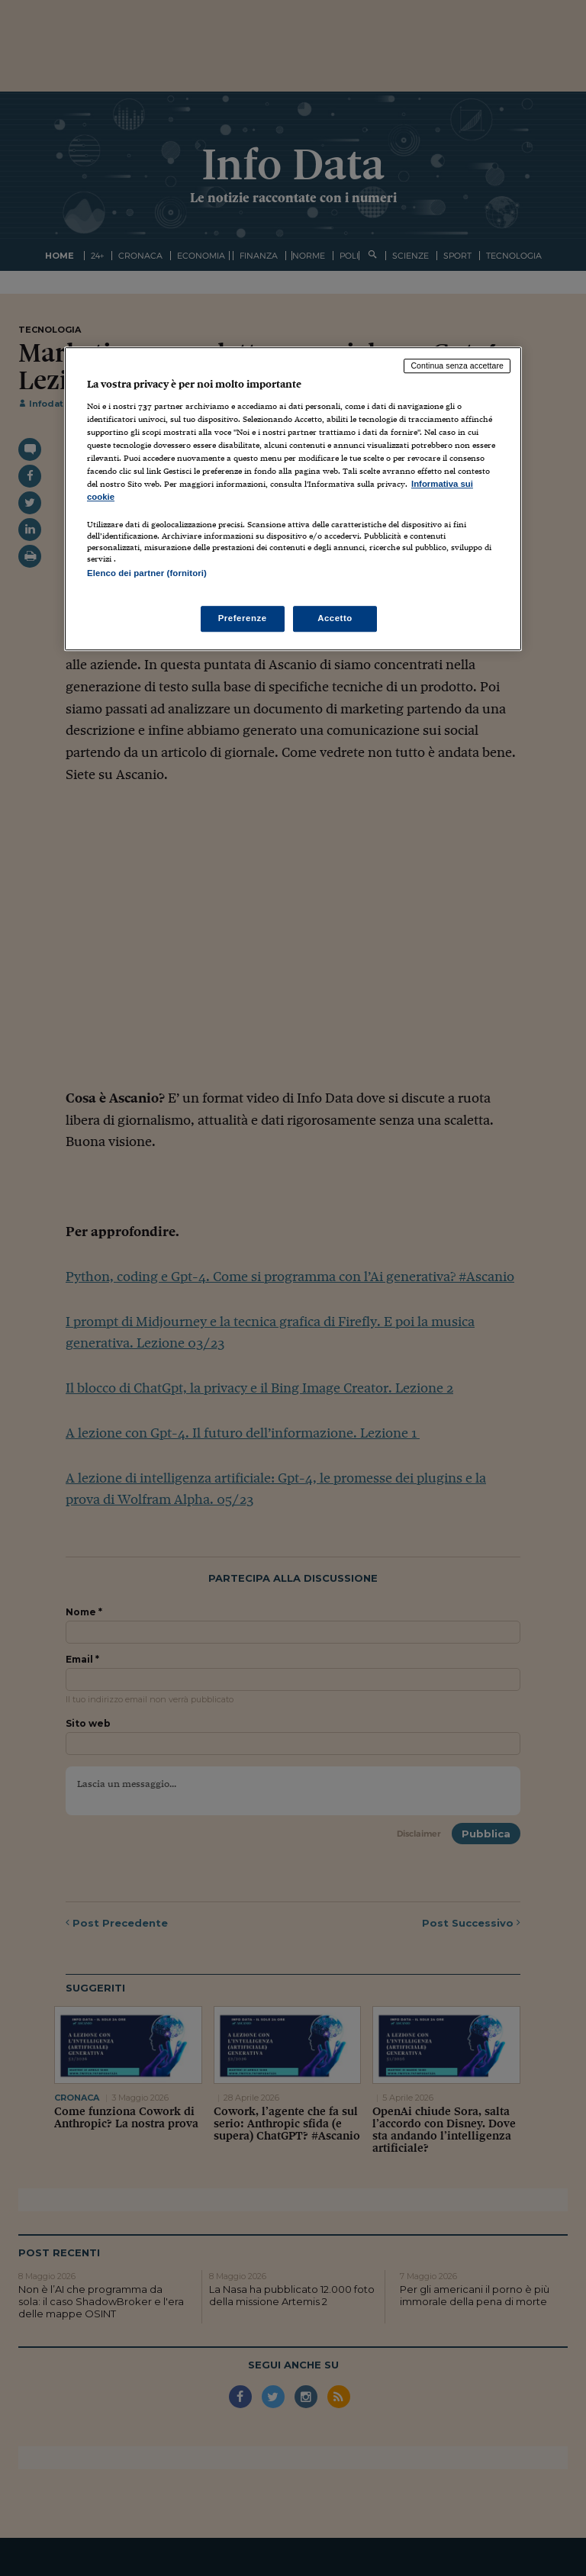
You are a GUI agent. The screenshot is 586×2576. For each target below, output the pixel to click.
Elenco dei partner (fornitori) (147, 573)
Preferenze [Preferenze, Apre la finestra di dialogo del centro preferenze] (242, 618)
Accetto (335, 618)
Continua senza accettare (457, 366)
